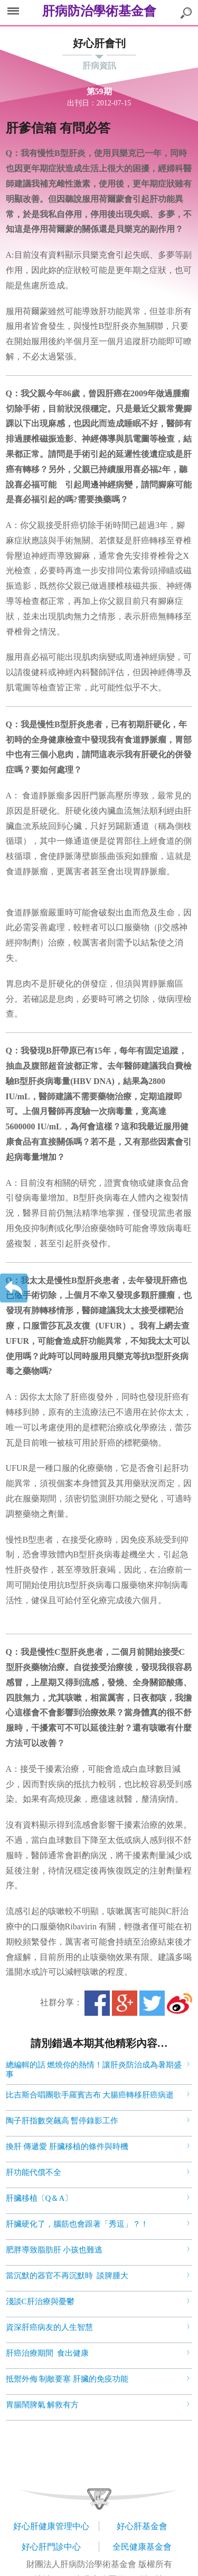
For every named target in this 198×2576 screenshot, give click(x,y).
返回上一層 (13, 1288)
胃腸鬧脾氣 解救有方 (42, 2405)
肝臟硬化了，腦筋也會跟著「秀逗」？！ (77, 2224)
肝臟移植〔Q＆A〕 (39, 2198)
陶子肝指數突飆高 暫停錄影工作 (62, 2120)
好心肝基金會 (142, 2526)
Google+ (124, 2003)
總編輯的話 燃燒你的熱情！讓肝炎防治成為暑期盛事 (94, 2070)
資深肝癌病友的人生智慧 (49, 2327)
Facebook (97, 2003)
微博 (179, 2003)
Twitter (152, 2003)
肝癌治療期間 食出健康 (47, 2353)
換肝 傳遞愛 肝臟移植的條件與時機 (67, 2146)
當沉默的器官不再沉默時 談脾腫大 (67, 2275)
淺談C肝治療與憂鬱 (40, 2301)
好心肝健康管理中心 (51, 2526)
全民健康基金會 (142, 2546)
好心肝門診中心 (51, 2546)
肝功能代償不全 (33, 2172)
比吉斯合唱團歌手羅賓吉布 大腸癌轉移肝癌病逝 (90, 2095)
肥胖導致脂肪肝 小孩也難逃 (54, 2250)
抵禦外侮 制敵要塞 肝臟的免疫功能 (67, 2379)
